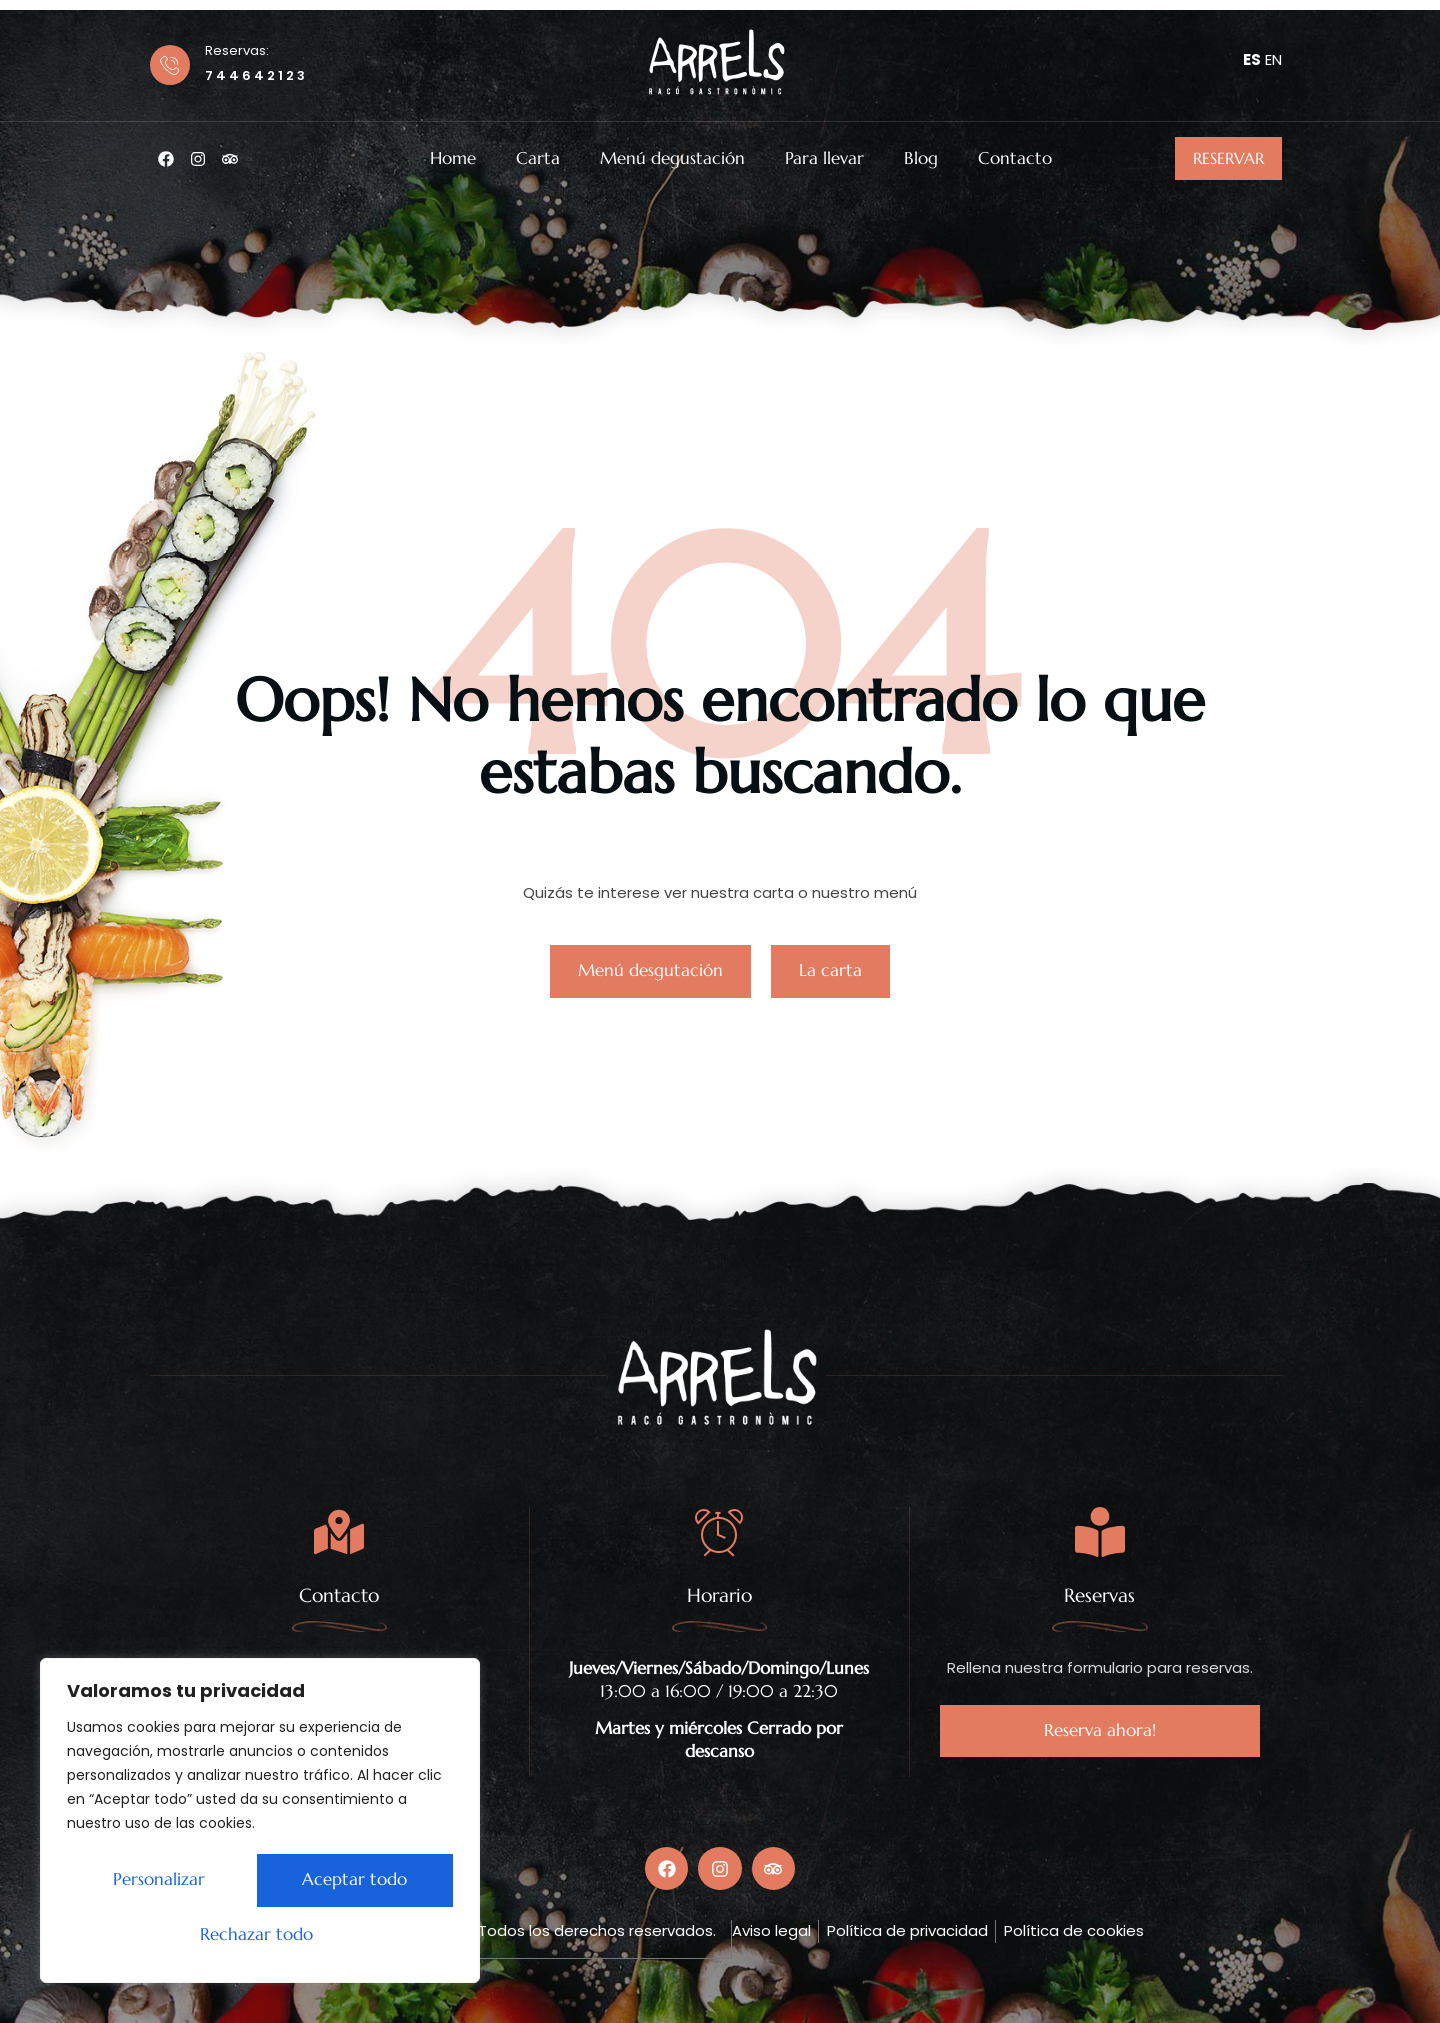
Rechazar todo (347, 1882)
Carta (538, 158)
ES (1252, 59)
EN (1273, 59)
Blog (921, 158)
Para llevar (824, 158)
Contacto (1015, 158)
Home (453, 158)
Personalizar (154, 1882)
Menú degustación (672, 158)
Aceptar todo (260, 1935)
